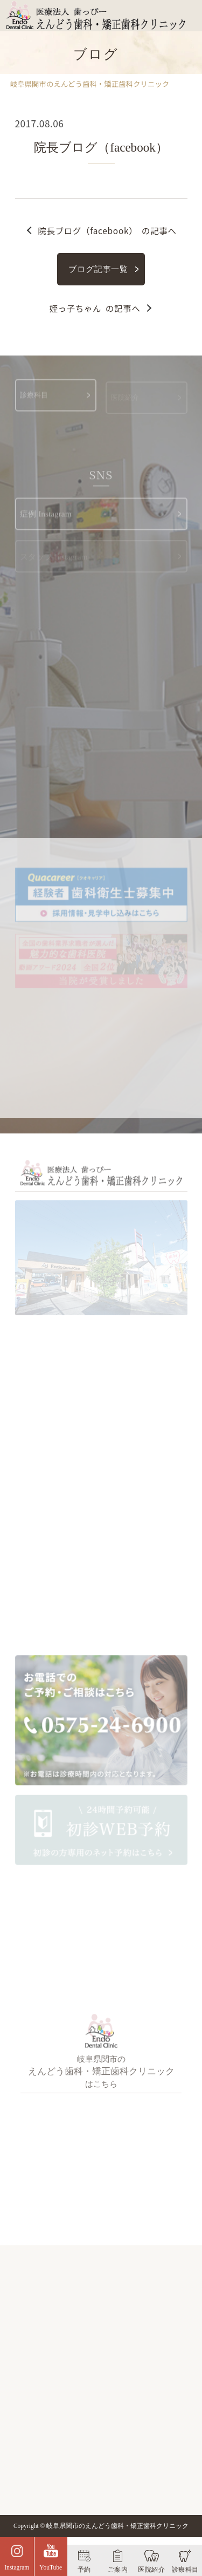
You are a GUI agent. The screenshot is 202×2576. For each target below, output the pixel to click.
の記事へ (107, 230)
